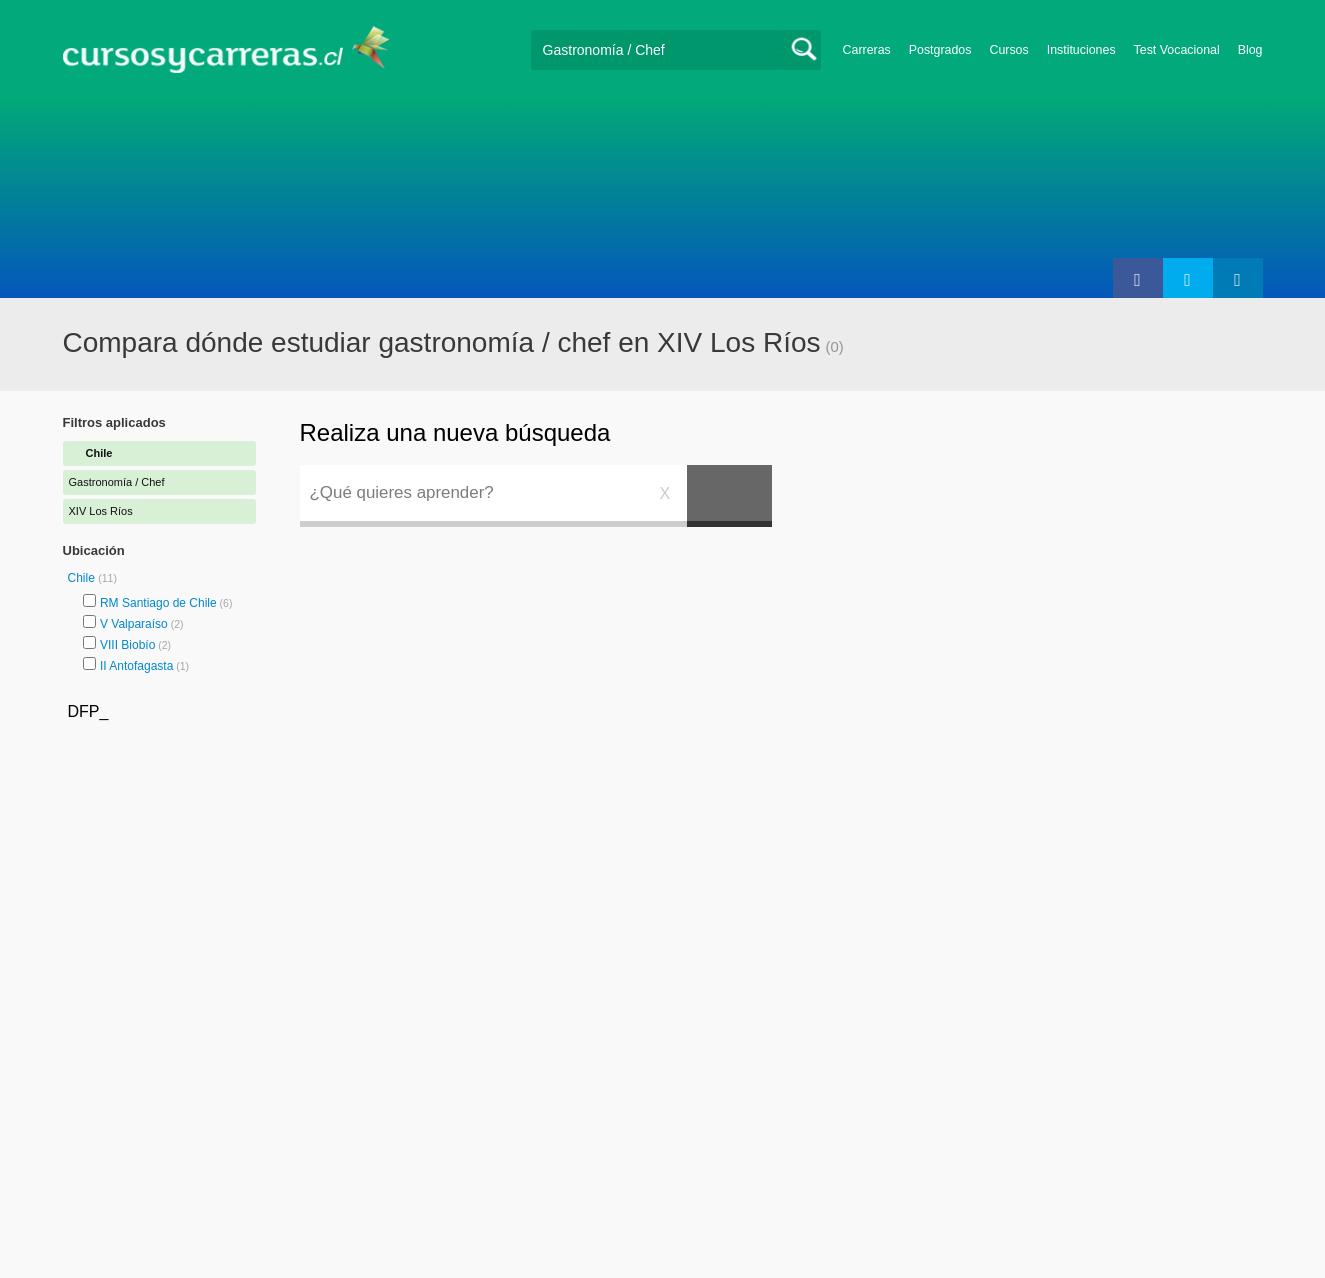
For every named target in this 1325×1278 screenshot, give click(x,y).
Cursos (1008, 50)
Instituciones (1081, 50)
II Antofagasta (136, 666)
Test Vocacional (1177, 50)
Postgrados (940, 50)
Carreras (867, 50)
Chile (83, 578)
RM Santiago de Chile (158, 603)
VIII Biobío (127, 645)
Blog (1250, 50)
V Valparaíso (134, 624)
